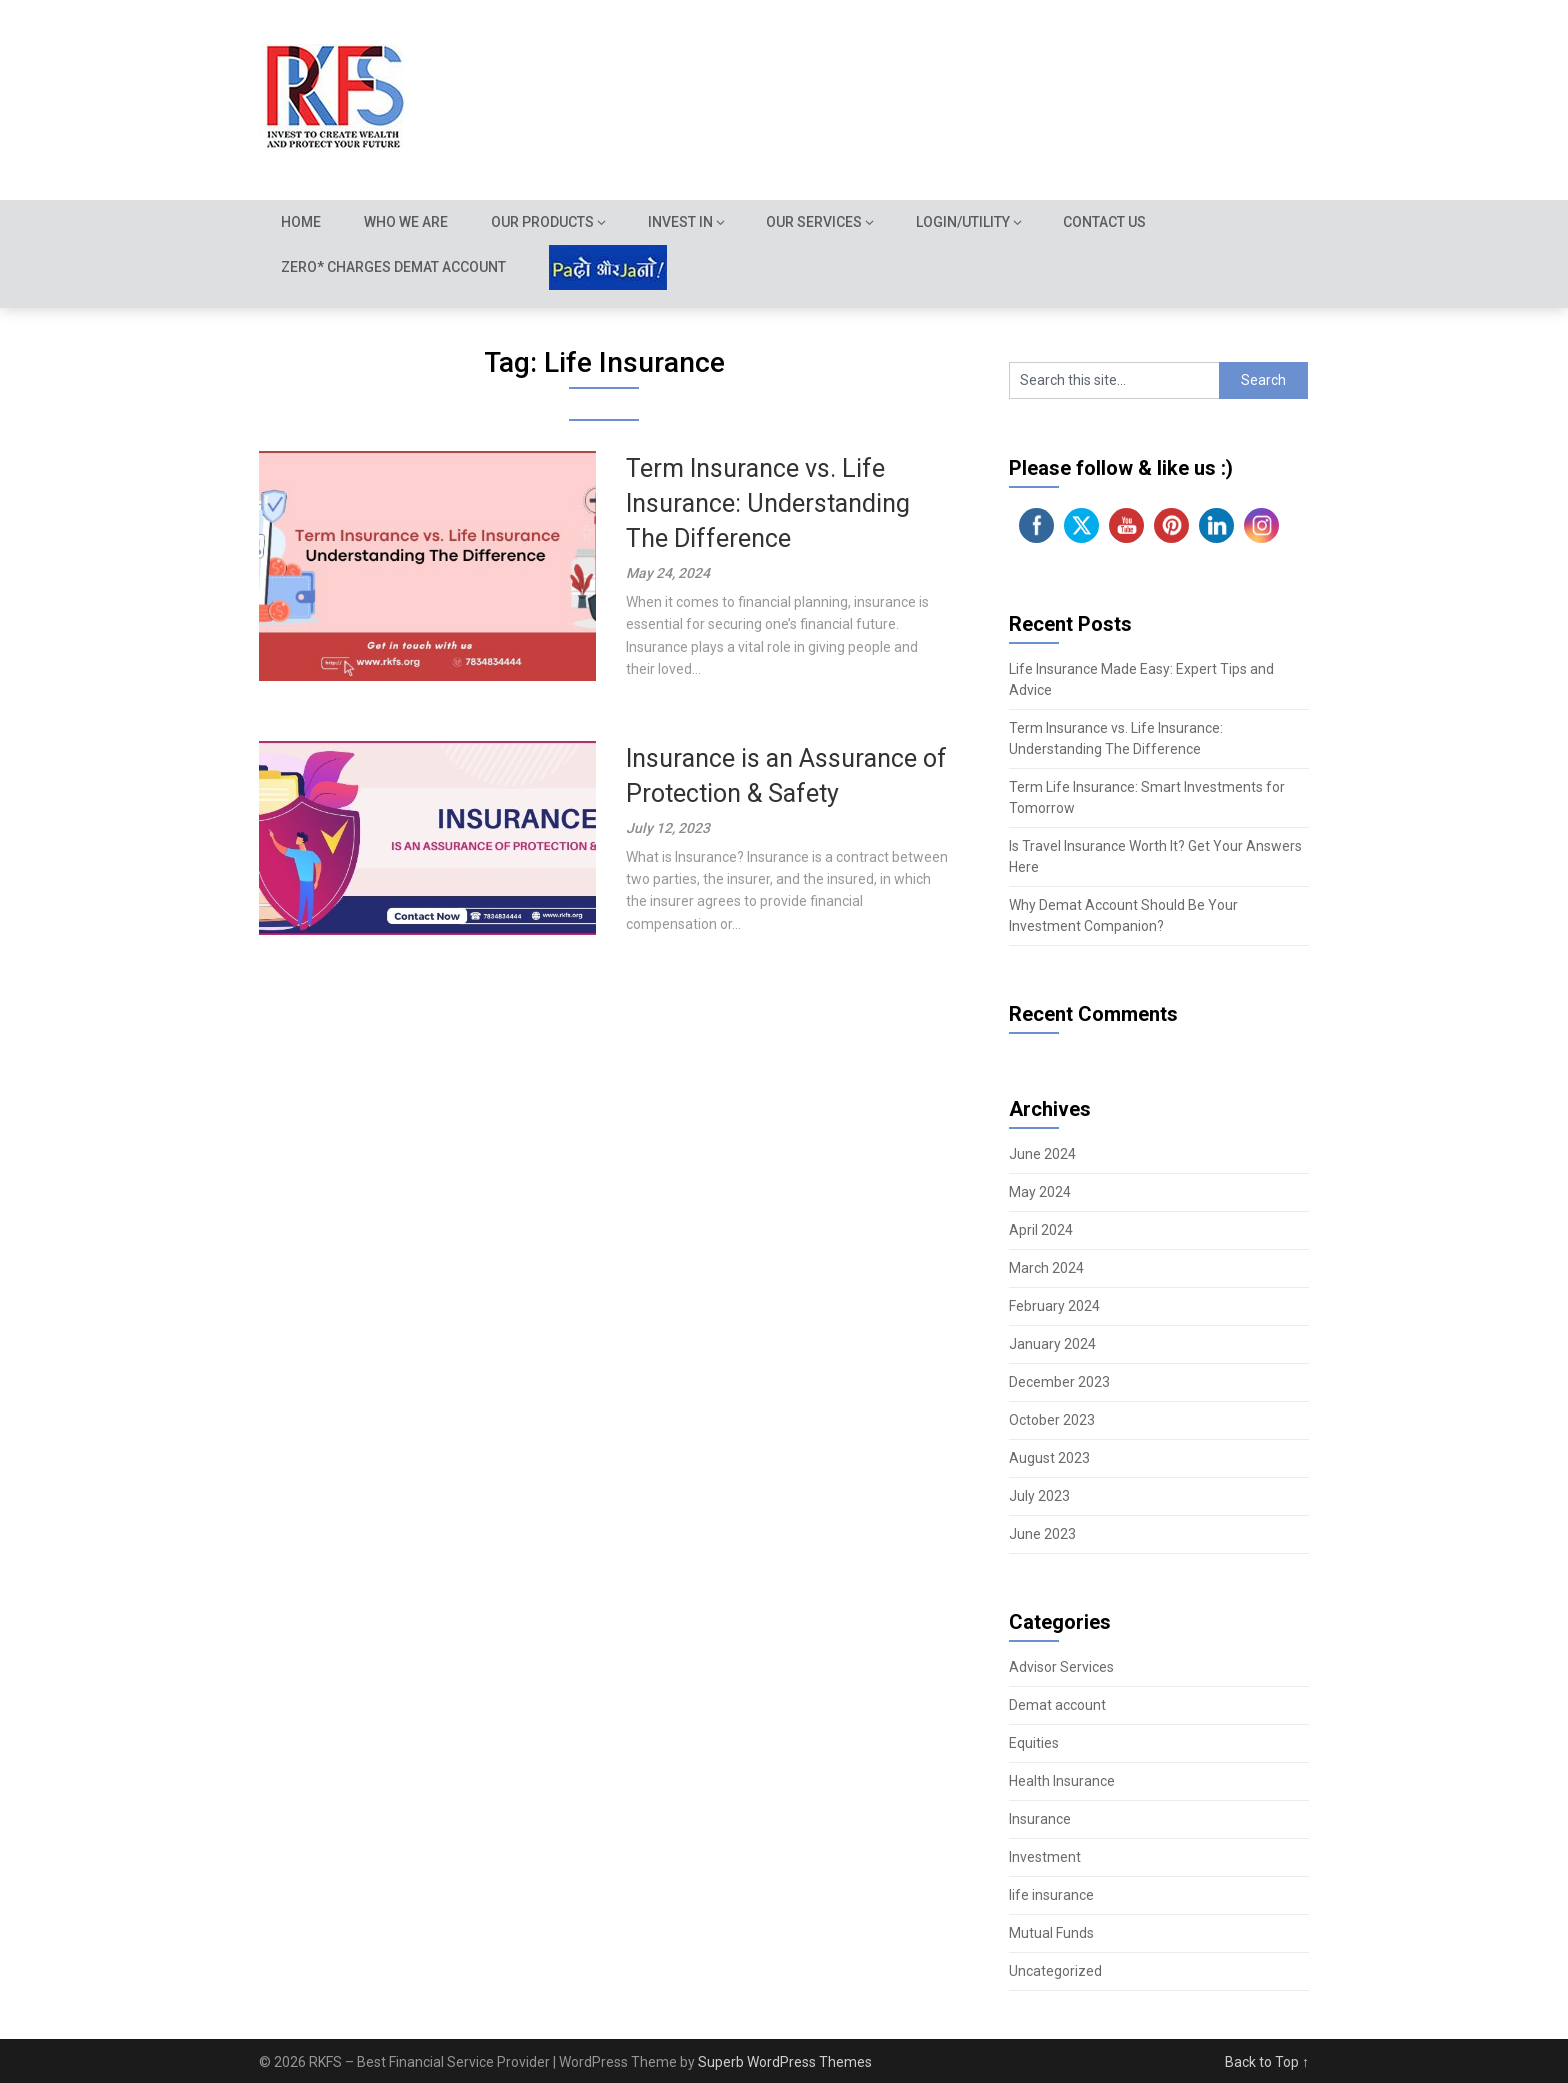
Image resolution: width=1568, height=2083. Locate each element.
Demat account (1057, 1705)
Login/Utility (966, 222)
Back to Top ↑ (1267, 2062)
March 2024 (1046, 1268)
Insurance (1040, 1819)
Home (301, 222)
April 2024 (1041, 1230)
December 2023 (1059, 1382)
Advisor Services (1061, 1667)
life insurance (1051, 1895)
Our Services (817, 222)
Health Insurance (1062, 1781)
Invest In (682, 222)
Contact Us (1108, 222)
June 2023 (1042, 1534)
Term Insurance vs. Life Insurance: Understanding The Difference (768, 503)
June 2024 (1042, 1154)
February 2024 (1054, 1306)
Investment (1045, 1857)
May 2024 (1040, 1192)
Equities (1034, 1743)
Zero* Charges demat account (393, 267)
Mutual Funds (1051, 1933)
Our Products (544, 222)
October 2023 (1052, 1420)
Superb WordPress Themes (785, 2062)
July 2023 (1039, 1496)
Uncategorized (1055, 1971)
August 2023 (1049, 1458)
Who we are (407, 222)
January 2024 (1052, 1344)
